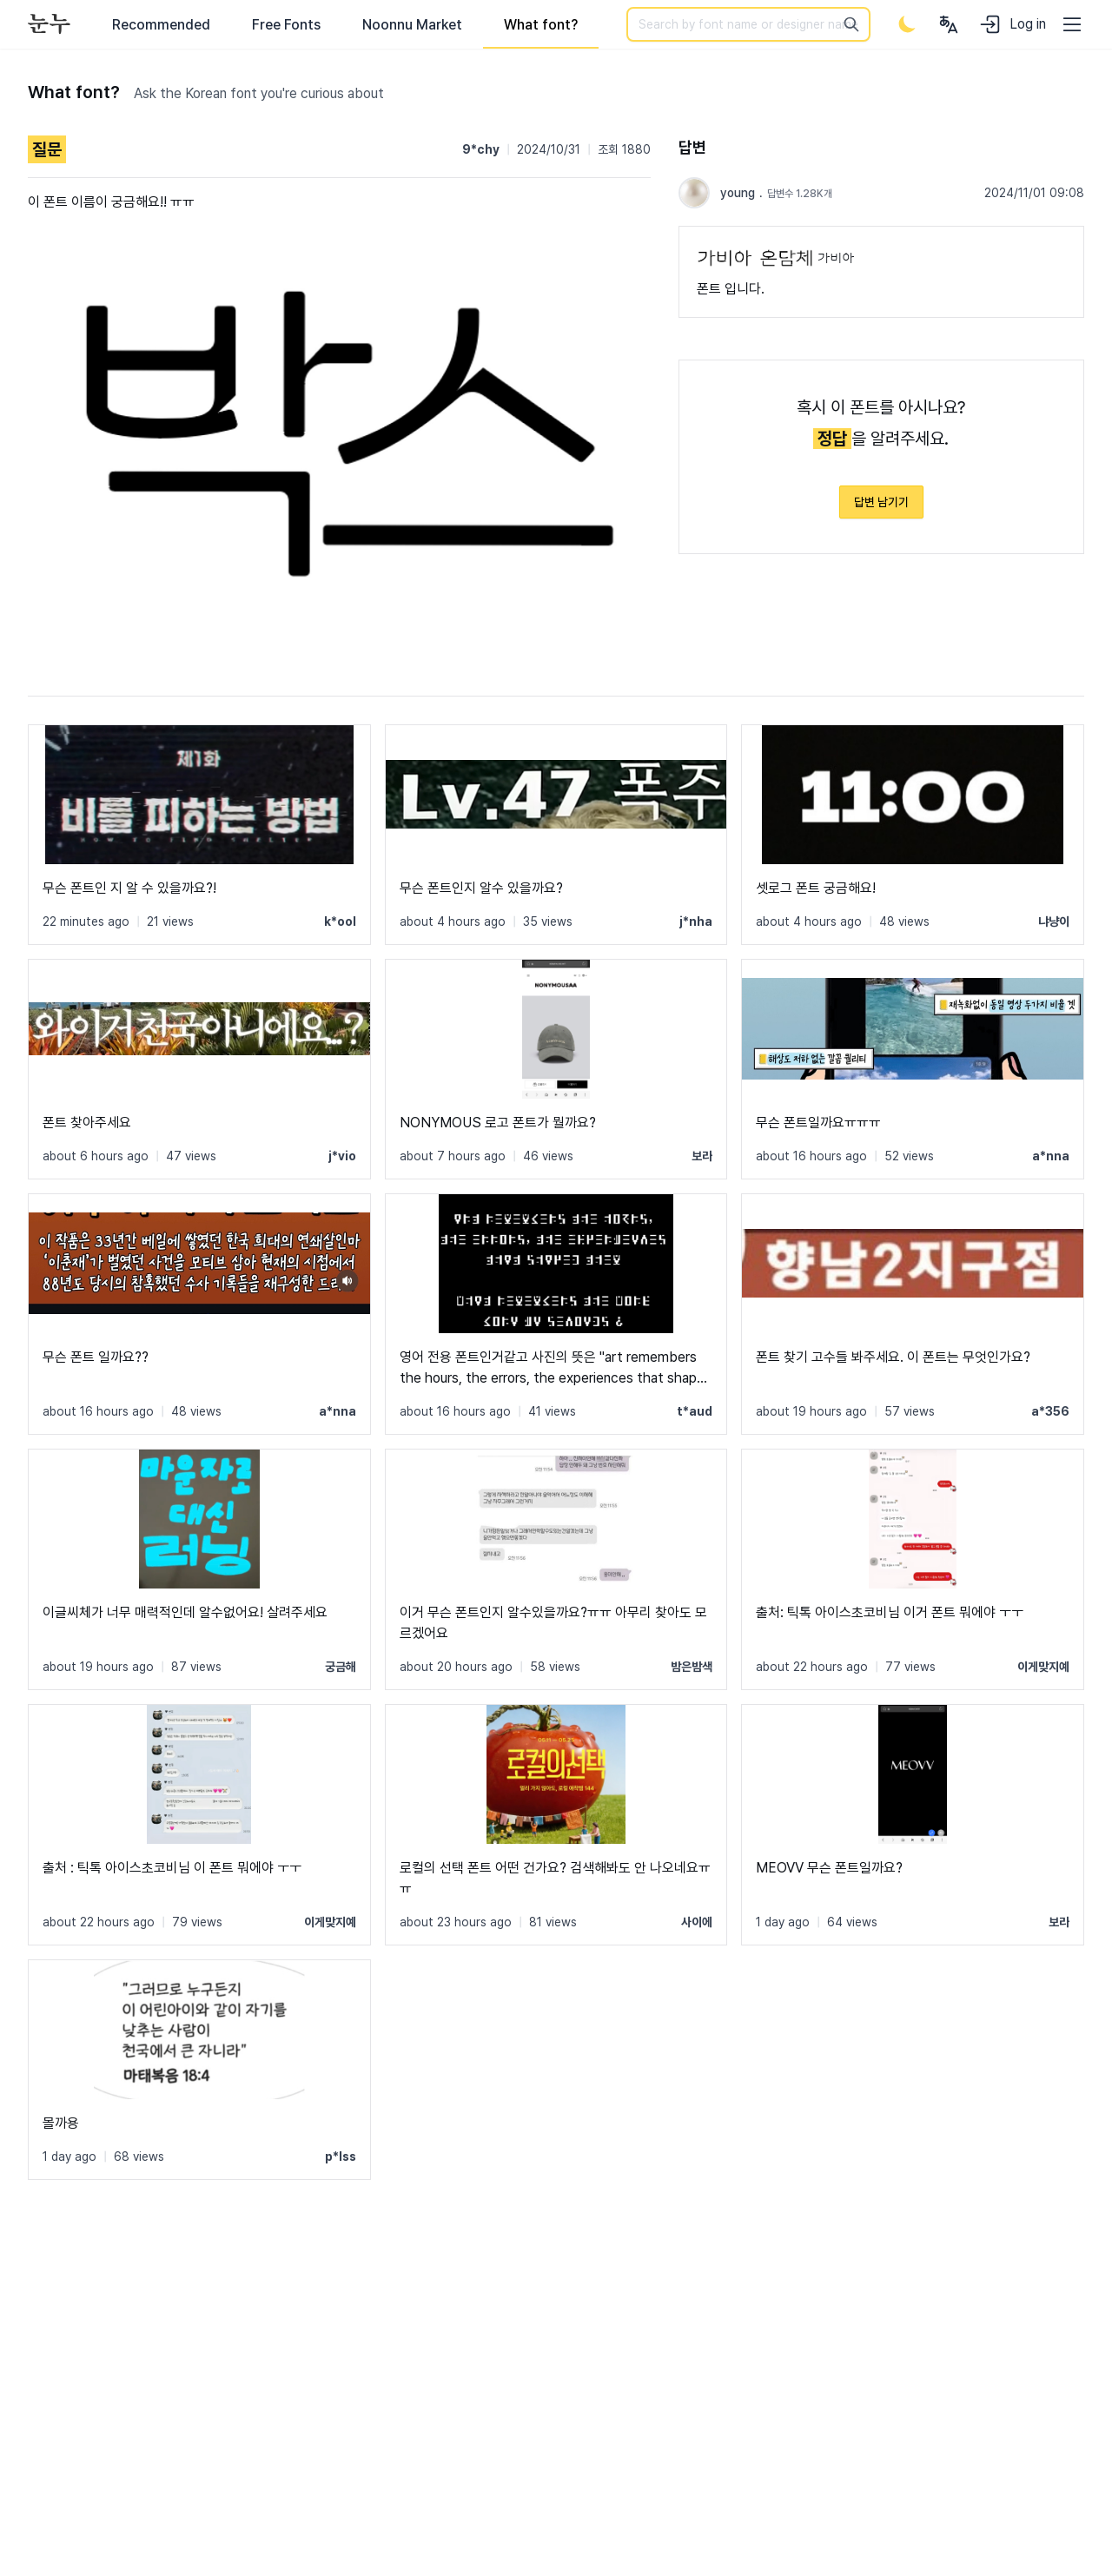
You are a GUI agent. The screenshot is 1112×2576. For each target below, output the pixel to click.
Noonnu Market (412, 25)
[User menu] (949, 24)
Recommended (161, 25)
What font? (541, 25)
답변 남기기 (881, 502)
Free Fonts (286, 25)
